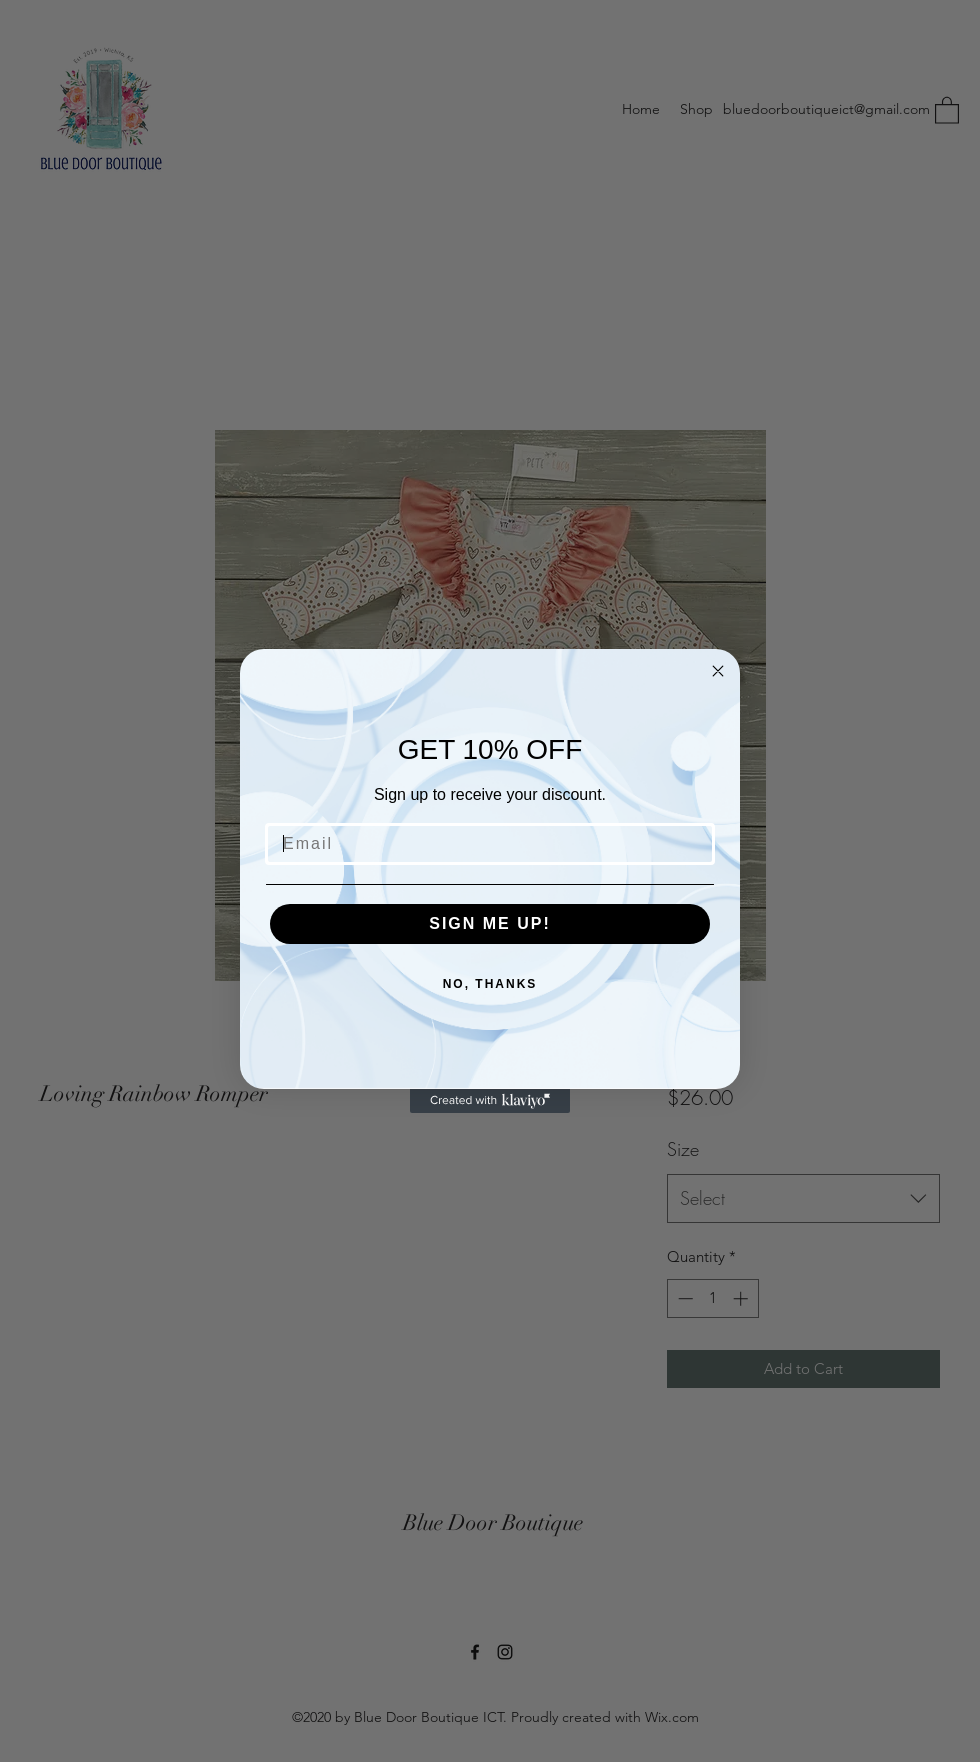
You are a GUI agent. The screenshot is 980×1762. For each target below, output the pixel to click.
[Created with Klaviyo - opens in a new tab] (490, 1101)
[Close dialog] (718, 671)
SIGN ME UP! (490, 923)
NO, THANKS (490, 984)
